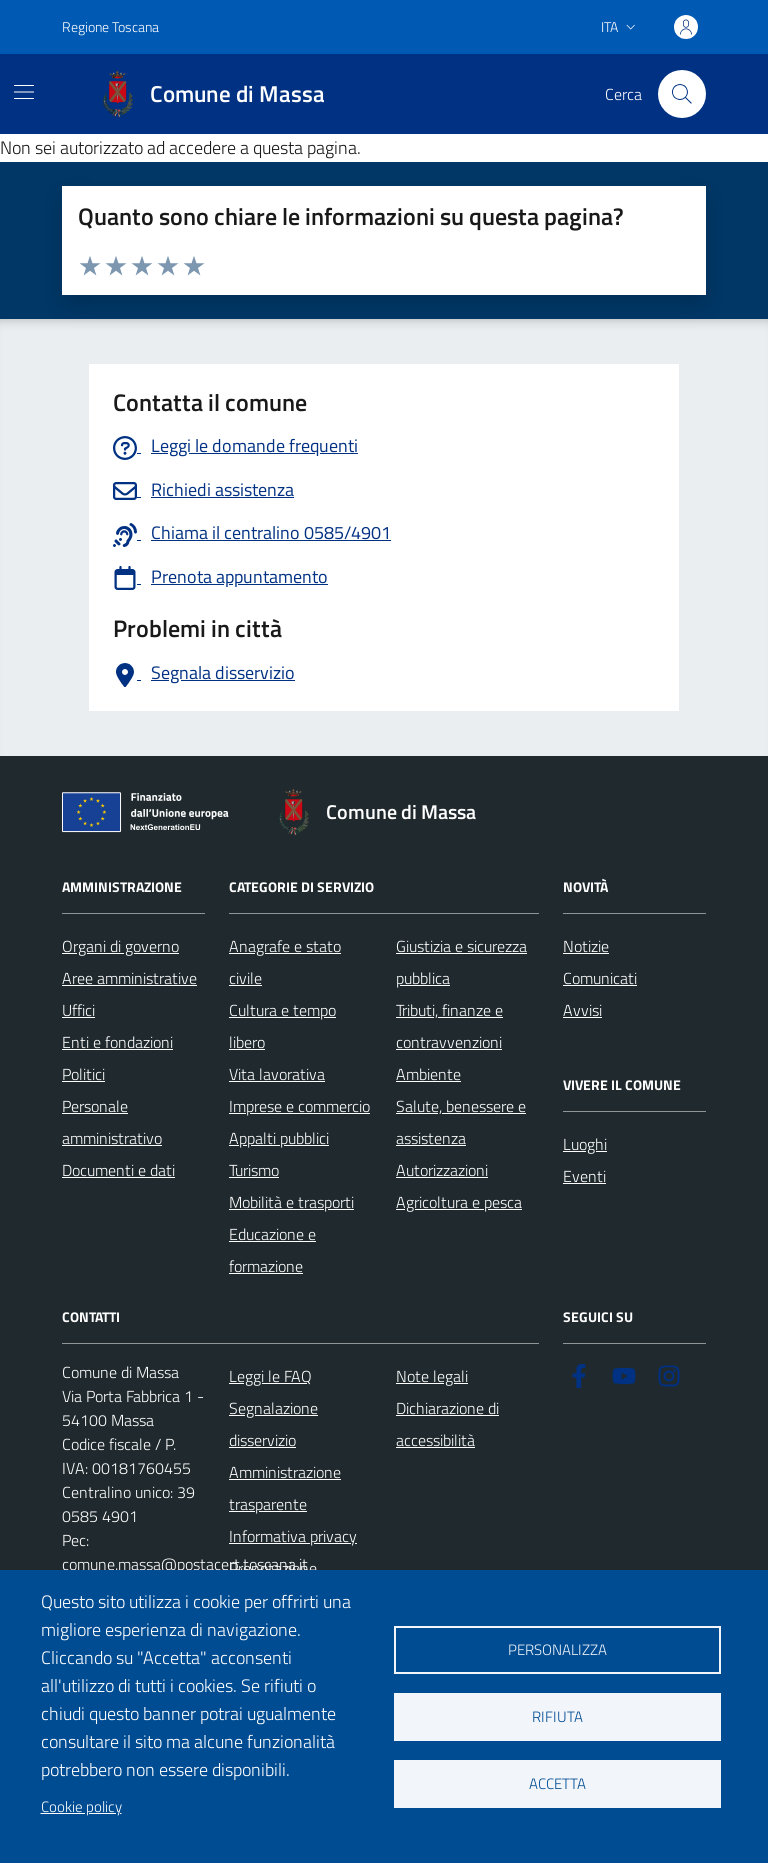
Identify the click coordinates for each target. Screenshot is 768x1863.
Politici (83, 1074)
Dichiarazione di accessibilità (447, 1424)
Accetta (557, 1783)
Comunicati (600, 978)
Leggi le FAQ (270, 1376)
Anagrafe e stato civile (285, 962)
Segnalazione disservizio (273, 1424)
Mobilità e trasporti (291, 1202)
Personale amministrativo (112, 1122)
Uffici (78, 1010)
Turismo (254, 1170)
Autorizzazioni (442, 1170)
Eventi (584, 1176)
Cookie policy (81, 1806)
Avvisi (582, 1010)
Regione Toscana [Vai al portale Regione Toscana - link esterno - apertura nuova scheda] (110, 26)
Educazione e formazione (272, 1250)
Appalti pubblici (279, 1138)
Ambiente (428, 1074)
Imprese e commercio (299, 1106)
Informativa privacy (293, 1536)
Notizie (586, 946)
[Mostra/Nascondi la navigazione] (24, 92)
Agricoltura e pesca (459, 1202)
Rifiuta (557, 1716)
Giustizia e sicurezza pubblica (461, 962)
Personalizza (557, 1649)
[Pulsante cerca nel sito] (682, 94)
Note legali (432, 1376)
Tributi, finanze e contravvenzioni (449, 1026)
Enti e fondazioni (117, 1042)
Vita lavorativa (277, 1074)
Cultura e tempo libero (282, 1026)
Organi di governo (120, 946)
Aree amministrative (129, 978)
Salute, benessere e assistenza (461, 1122)
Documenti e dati (118, 1170)
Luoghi (585, 1144)
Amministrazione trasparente (285, 1488)
